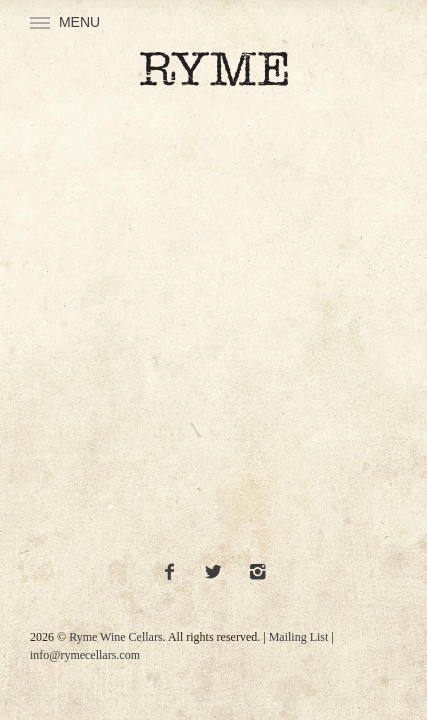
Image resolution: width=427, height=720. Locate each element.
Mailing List (299, 637)
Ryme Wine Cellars (115, 637)
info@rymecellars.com (85, 655)
